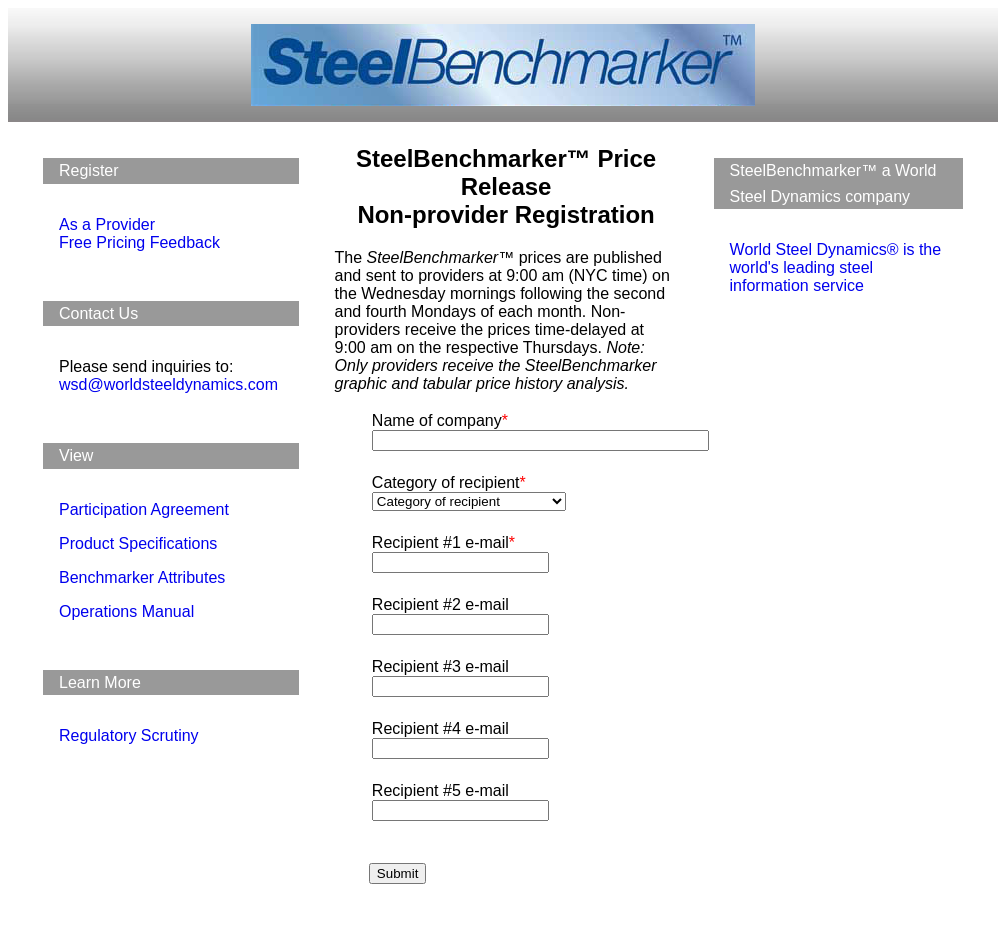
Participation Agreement (144, 509)
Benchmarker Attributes (142, 577)
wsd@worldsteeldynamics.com (168, 384)
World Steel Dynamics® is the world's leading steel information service (836, 267)
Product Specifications (138, 543)
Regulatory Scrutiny (129, 735)
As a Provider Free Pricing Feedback (139, 233)
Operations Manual (126, 611)
